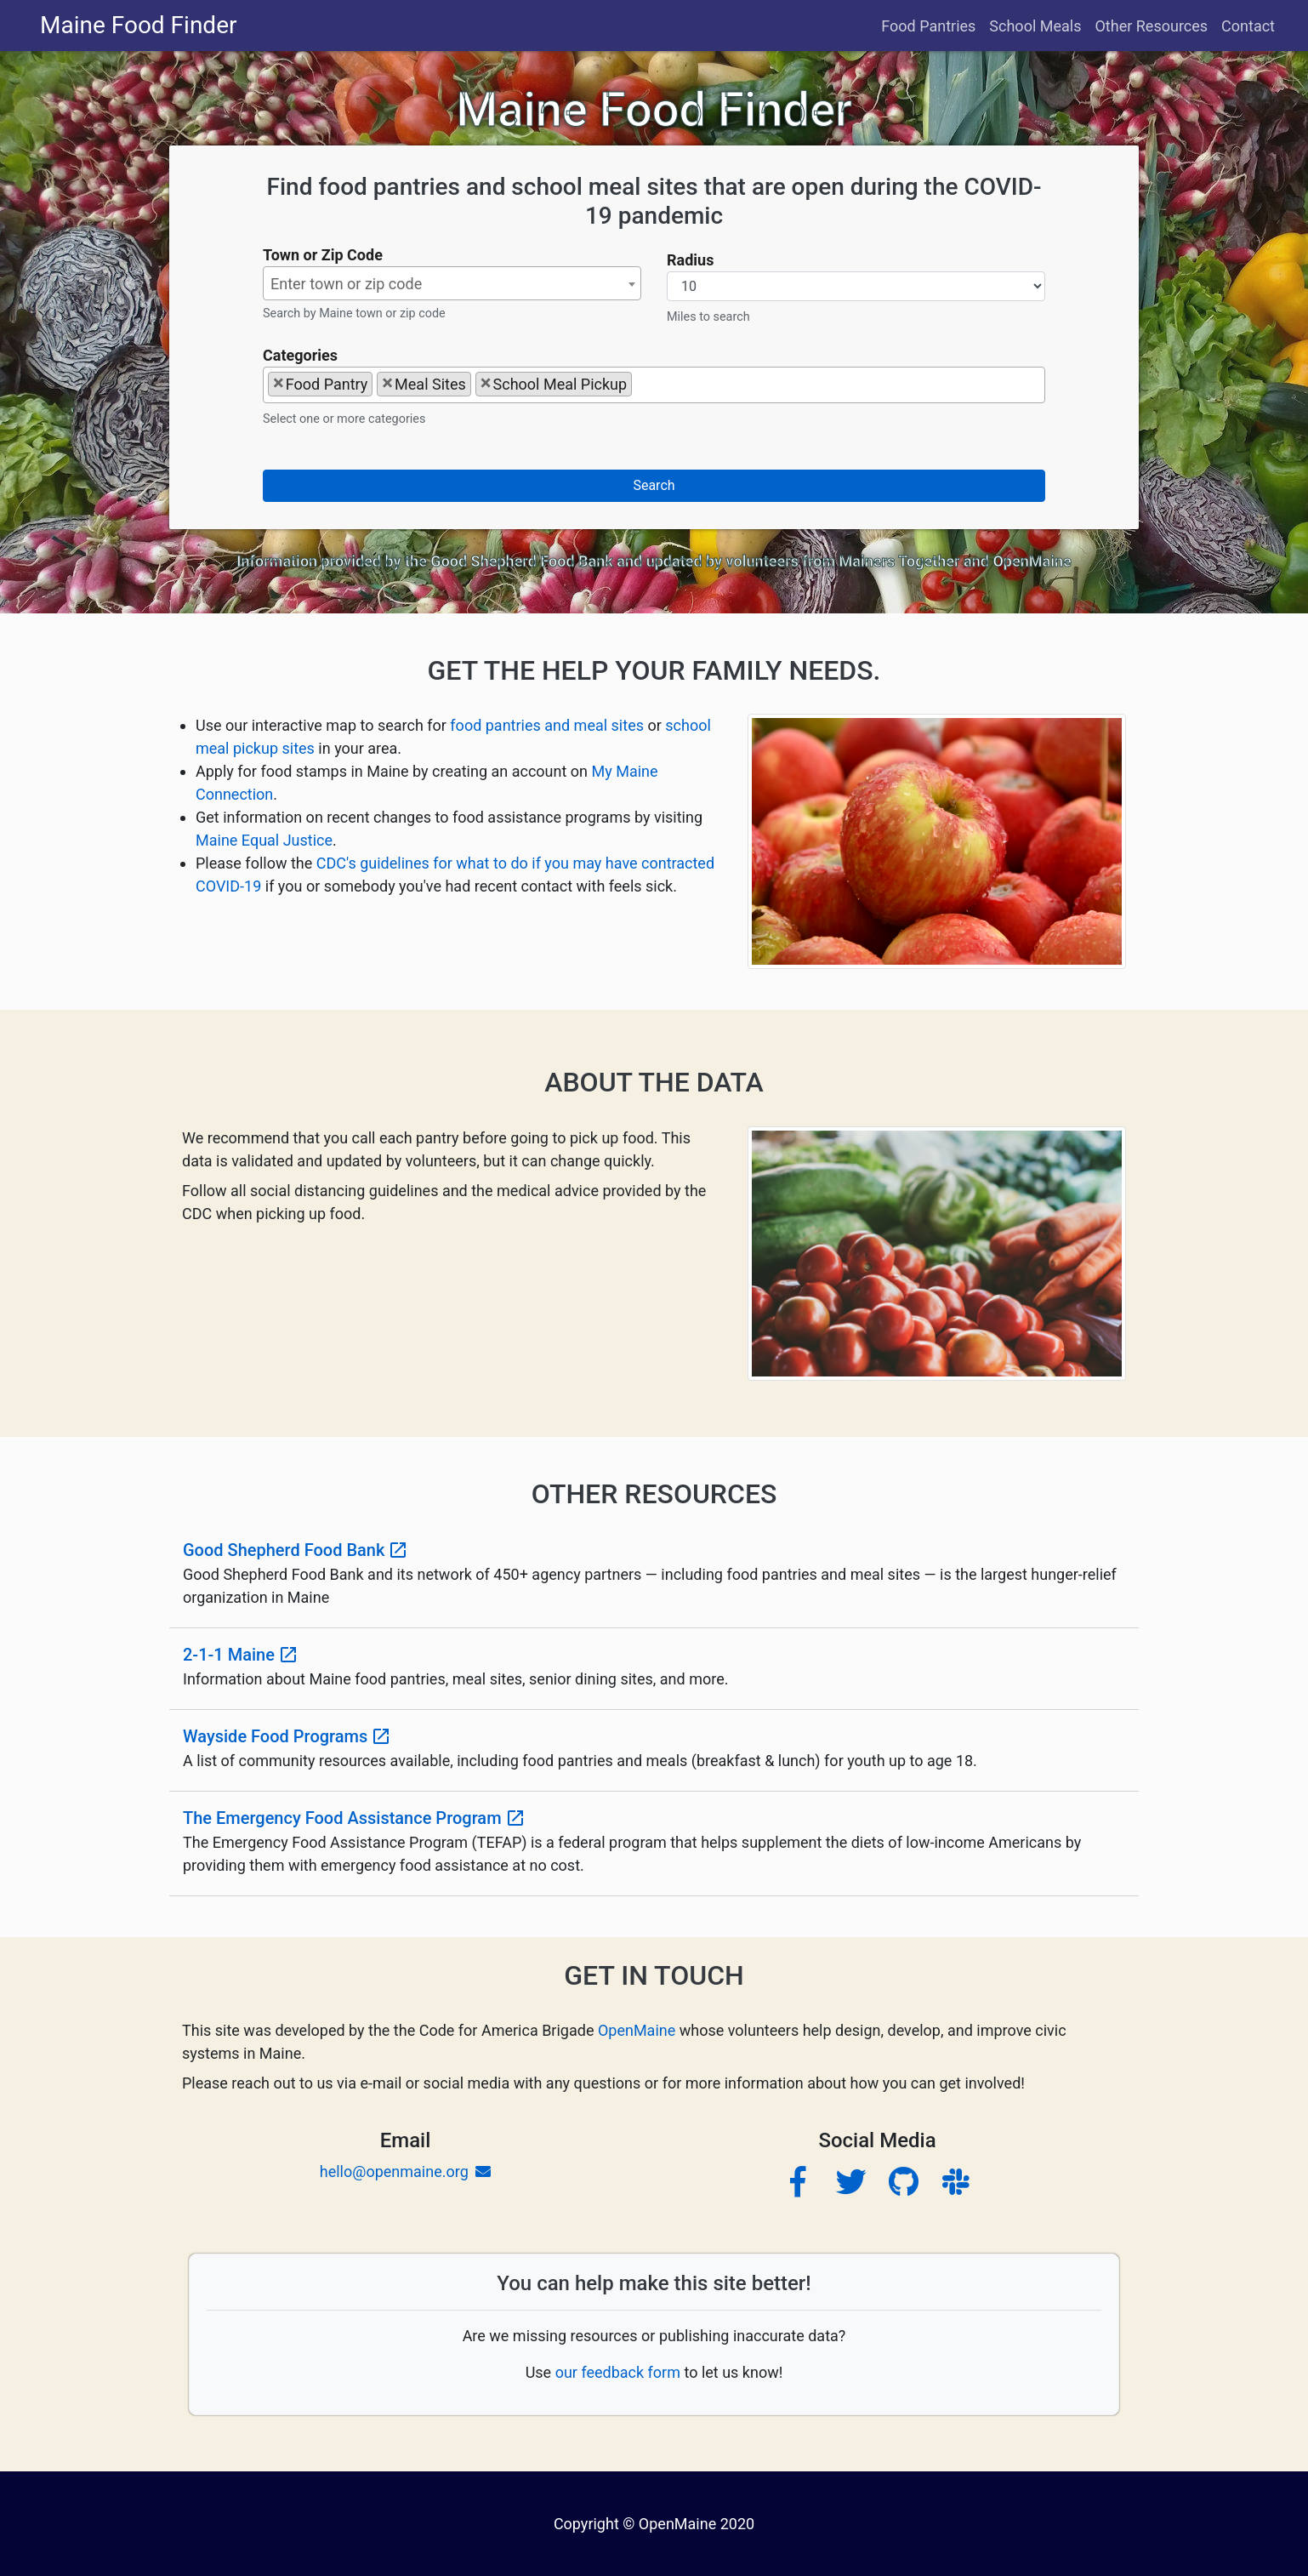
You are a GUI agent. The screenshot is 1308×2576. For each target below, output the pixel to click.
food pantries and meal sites (547, 725)
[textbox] (452, 284)
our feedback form (620, 2372)
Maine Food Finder (138, 25)
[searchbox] (642, 383)
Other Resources (1151, 26)
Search (653, 485)
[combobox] (452, 283)
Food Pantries (928, 26)
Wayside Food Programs (287, 1736)
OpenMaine (1031, 561)
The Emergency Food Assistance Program (354, 1818)
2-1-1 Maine (241, 1654)
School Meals (1035, 26)
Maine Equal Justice (264, 840)
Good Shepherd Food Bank (521, 561)
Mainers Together (899, 561)
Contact (1248, 26)
